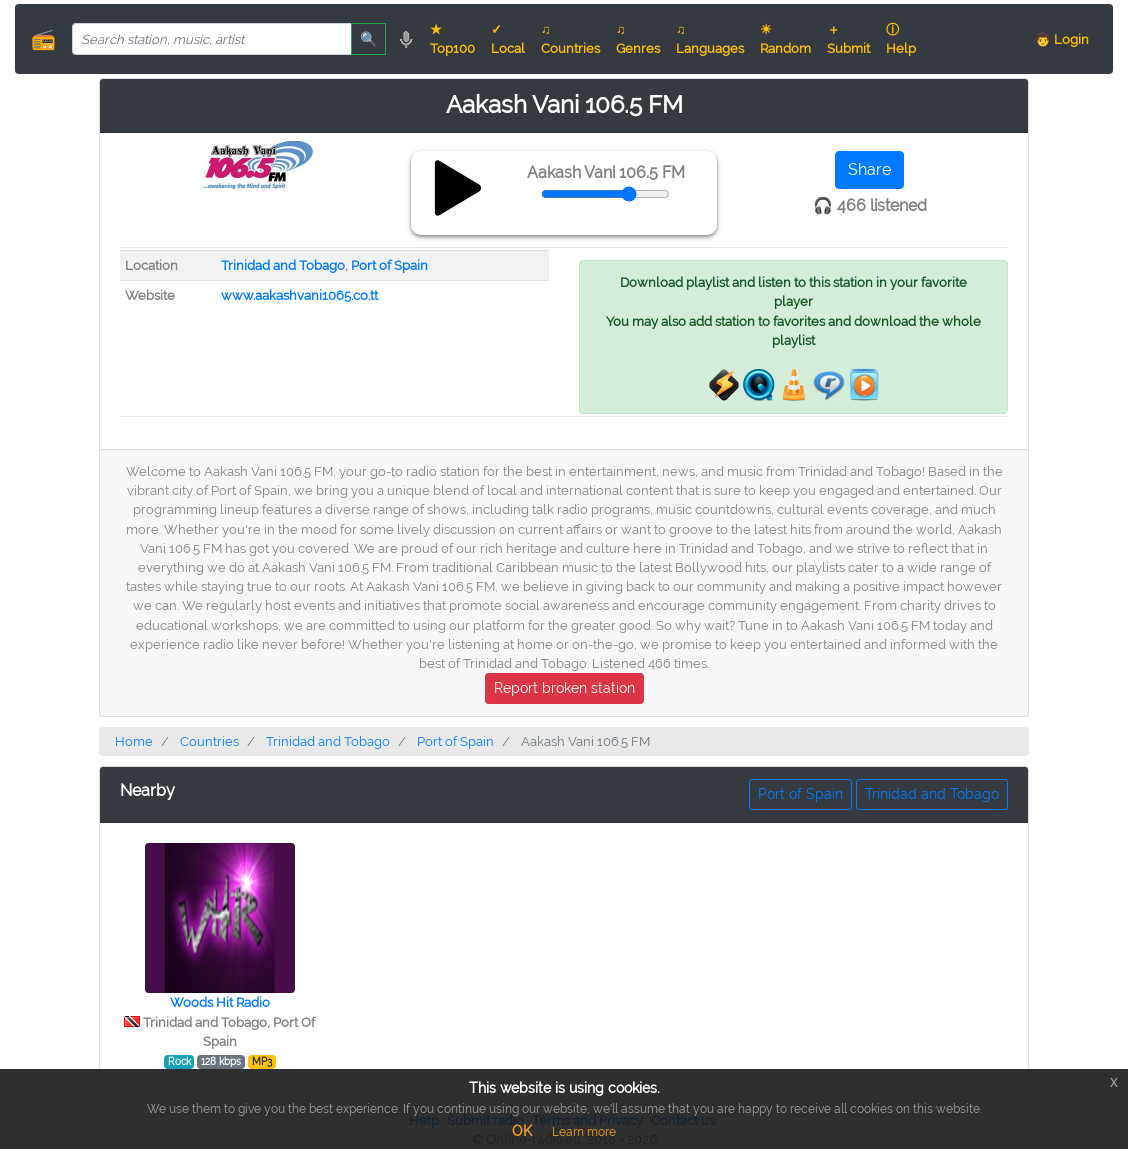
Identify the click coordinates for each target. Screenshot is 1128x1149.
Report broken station (564, 688)
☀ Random (785, 39)
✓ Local (508, 39)
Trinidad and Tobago (283, 265)
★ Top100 (452, 39)
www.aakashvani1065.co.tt (299, 295)
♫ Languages (710, 39)
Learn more (584, 1132)
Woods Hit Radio (220, 1002)
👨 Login (1062, 39)
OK (522, 1131)
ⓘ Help (901, 39)
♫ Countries (570, 39)
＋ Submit (848, 39)
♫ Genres (638, 39)
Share (869, 169)
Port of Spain (389, 265)
